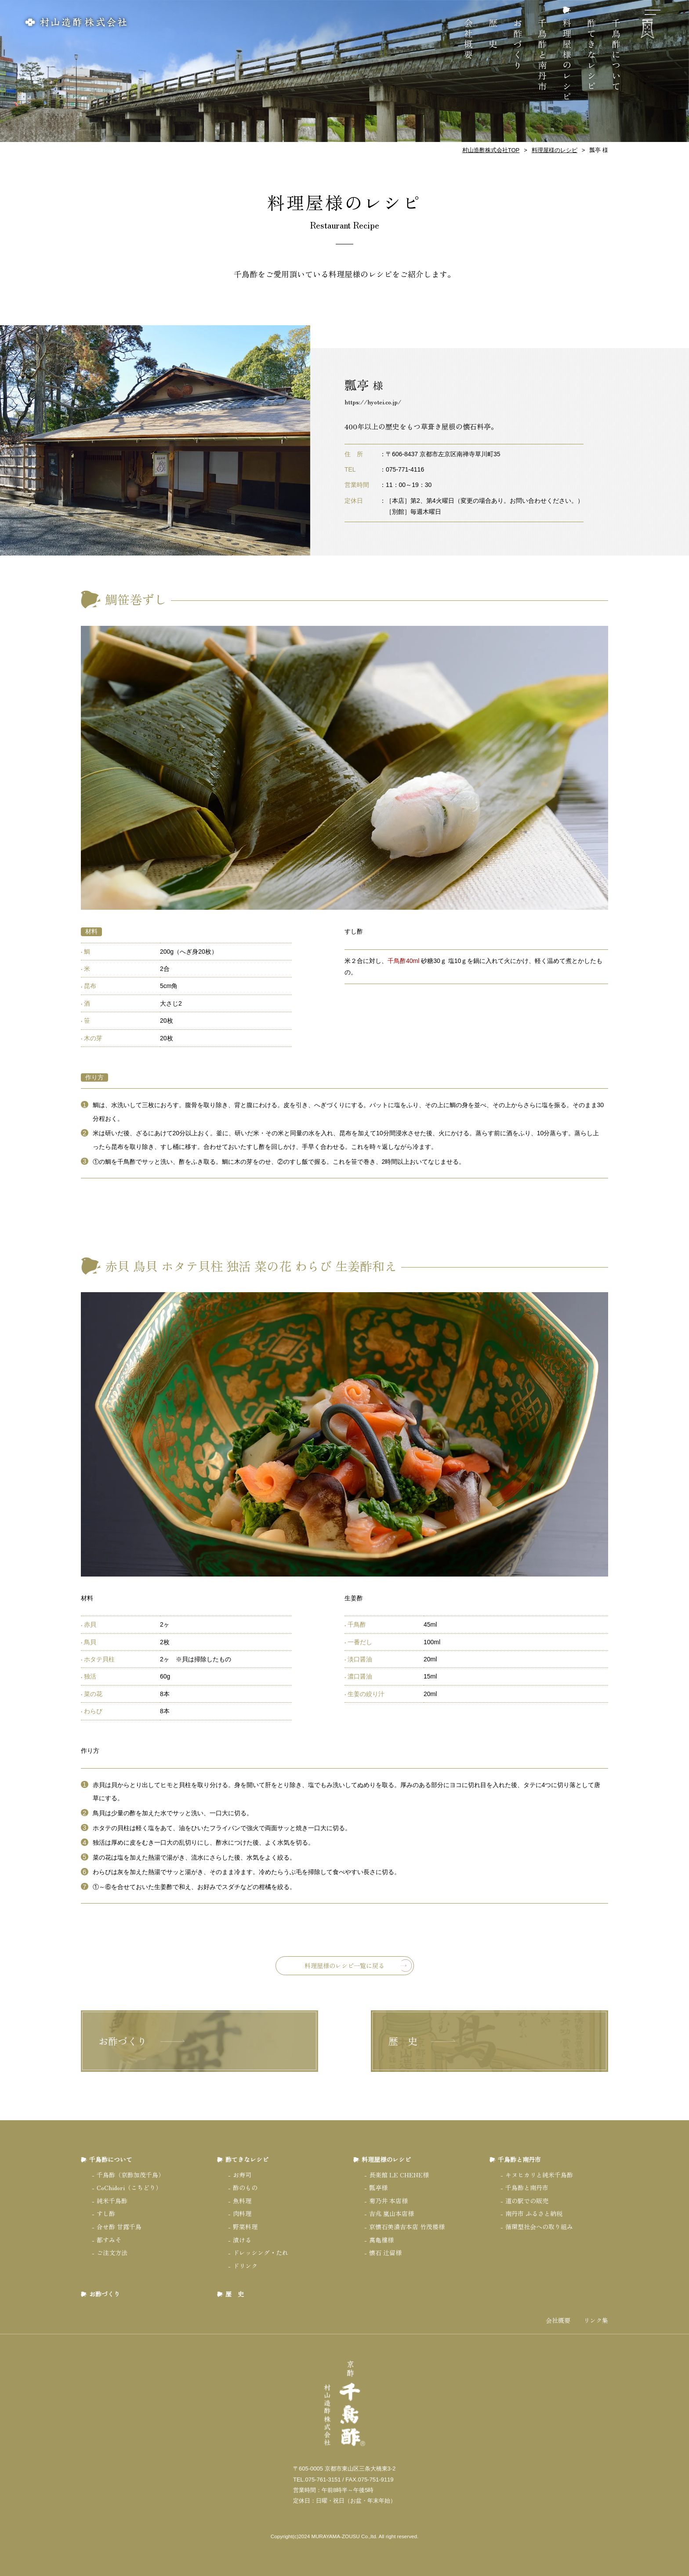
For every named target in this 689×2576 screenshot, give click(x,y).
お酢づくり (517, 44)
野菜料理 (245, 2226)
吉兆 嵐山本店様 (391, 2213)
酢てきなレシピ (591, 55)
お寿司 (242, 2174)
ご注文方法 (112, 2252)
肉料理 (242, 2213)
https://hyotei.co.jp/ (372, 402)
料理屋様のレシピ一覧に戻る (344, 1965)
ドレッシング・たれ (260, 2252)
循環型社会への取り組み (539, 2226)
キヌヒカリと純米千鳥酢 (539, 2174)
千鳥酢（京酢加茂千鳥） (130, 2174)
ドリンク (245, 2265)
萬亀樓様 (381, 2239)
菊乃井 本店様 (388, 2200)
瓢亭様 (378, 2187)
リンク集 (596, 2320)
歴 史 (493, 34)
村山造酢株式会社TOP (491, 150)
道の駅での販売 (526, 2200)
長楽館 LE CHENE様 (399, 2174)
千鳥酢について (616, 55)
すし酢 (106, 2213)
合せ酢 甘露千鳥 (119, 2226)
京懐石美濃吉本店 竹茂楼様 (407, 2226)
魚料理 (242, 2200)
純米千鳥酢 (112, 2200)
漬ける (242, 2239)
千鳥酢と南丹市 (542, 55)
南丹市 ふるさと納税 (533, 2213)
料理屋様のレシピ (567, 60)
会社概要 (468, 39)
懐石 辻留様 (385, 2252)
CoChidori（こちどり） (129, 2187)
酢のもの (245, 2187)
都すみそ (109, 2239)
